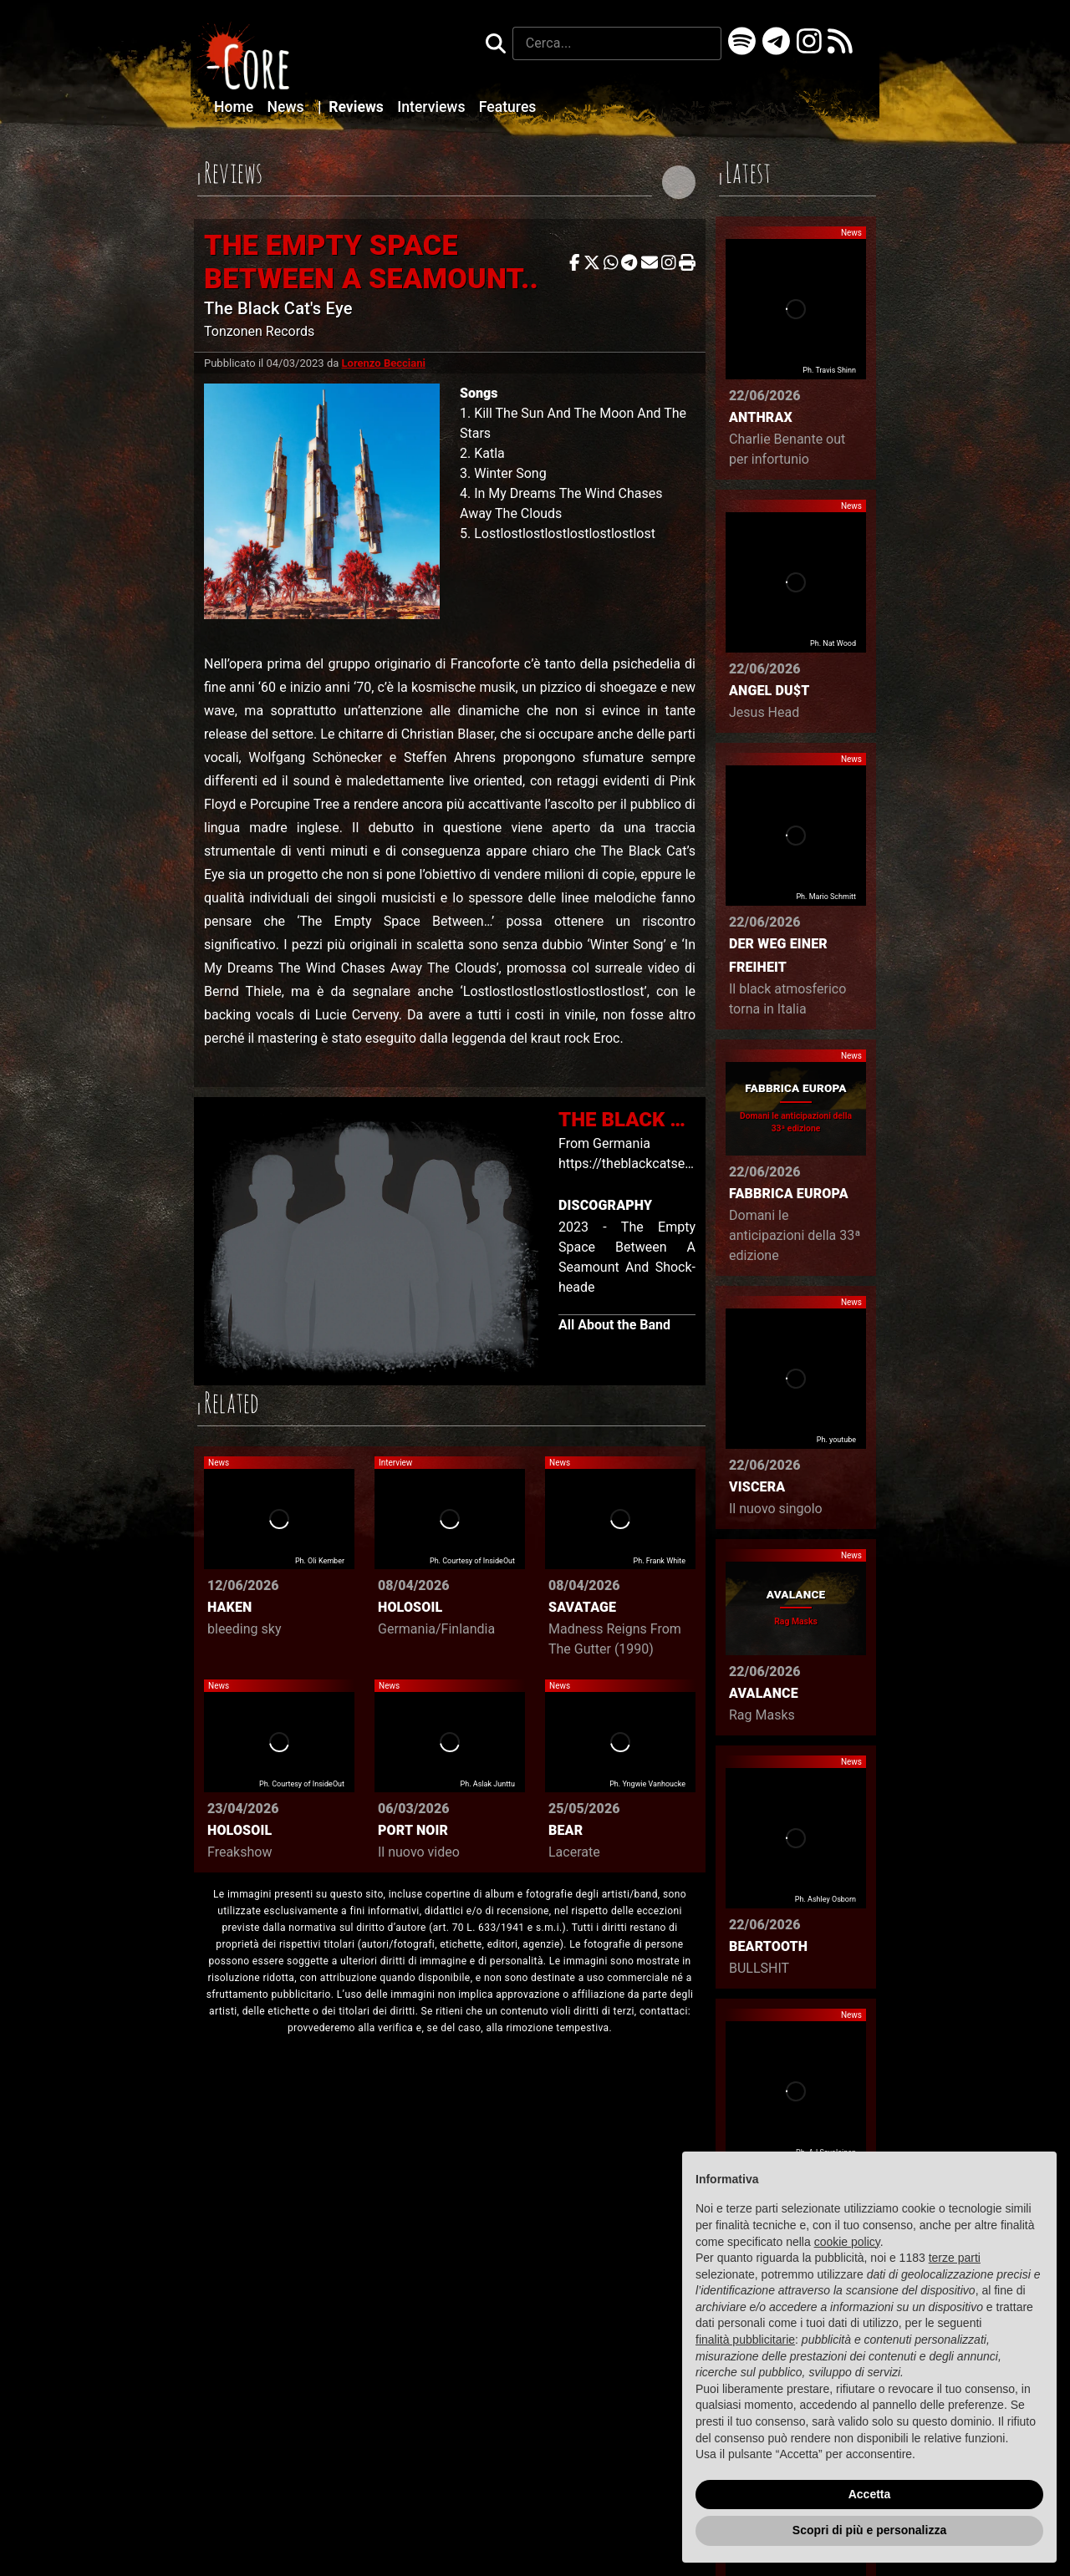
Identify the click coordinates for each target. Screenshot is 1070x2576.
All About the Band (614, 1325)
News (288, 107)
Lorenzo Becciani (383, 363)
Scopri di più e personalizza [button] (869, 2530)
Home (235, 107)
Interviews (433, 107)
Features (508, 107)
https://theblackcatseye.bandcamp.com (676, 1163)
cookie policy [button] (847, 2241)
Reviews (352, 107)
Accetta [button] (869, 2494)
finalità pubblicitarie (745, 2339)
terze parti (955, 2257)
